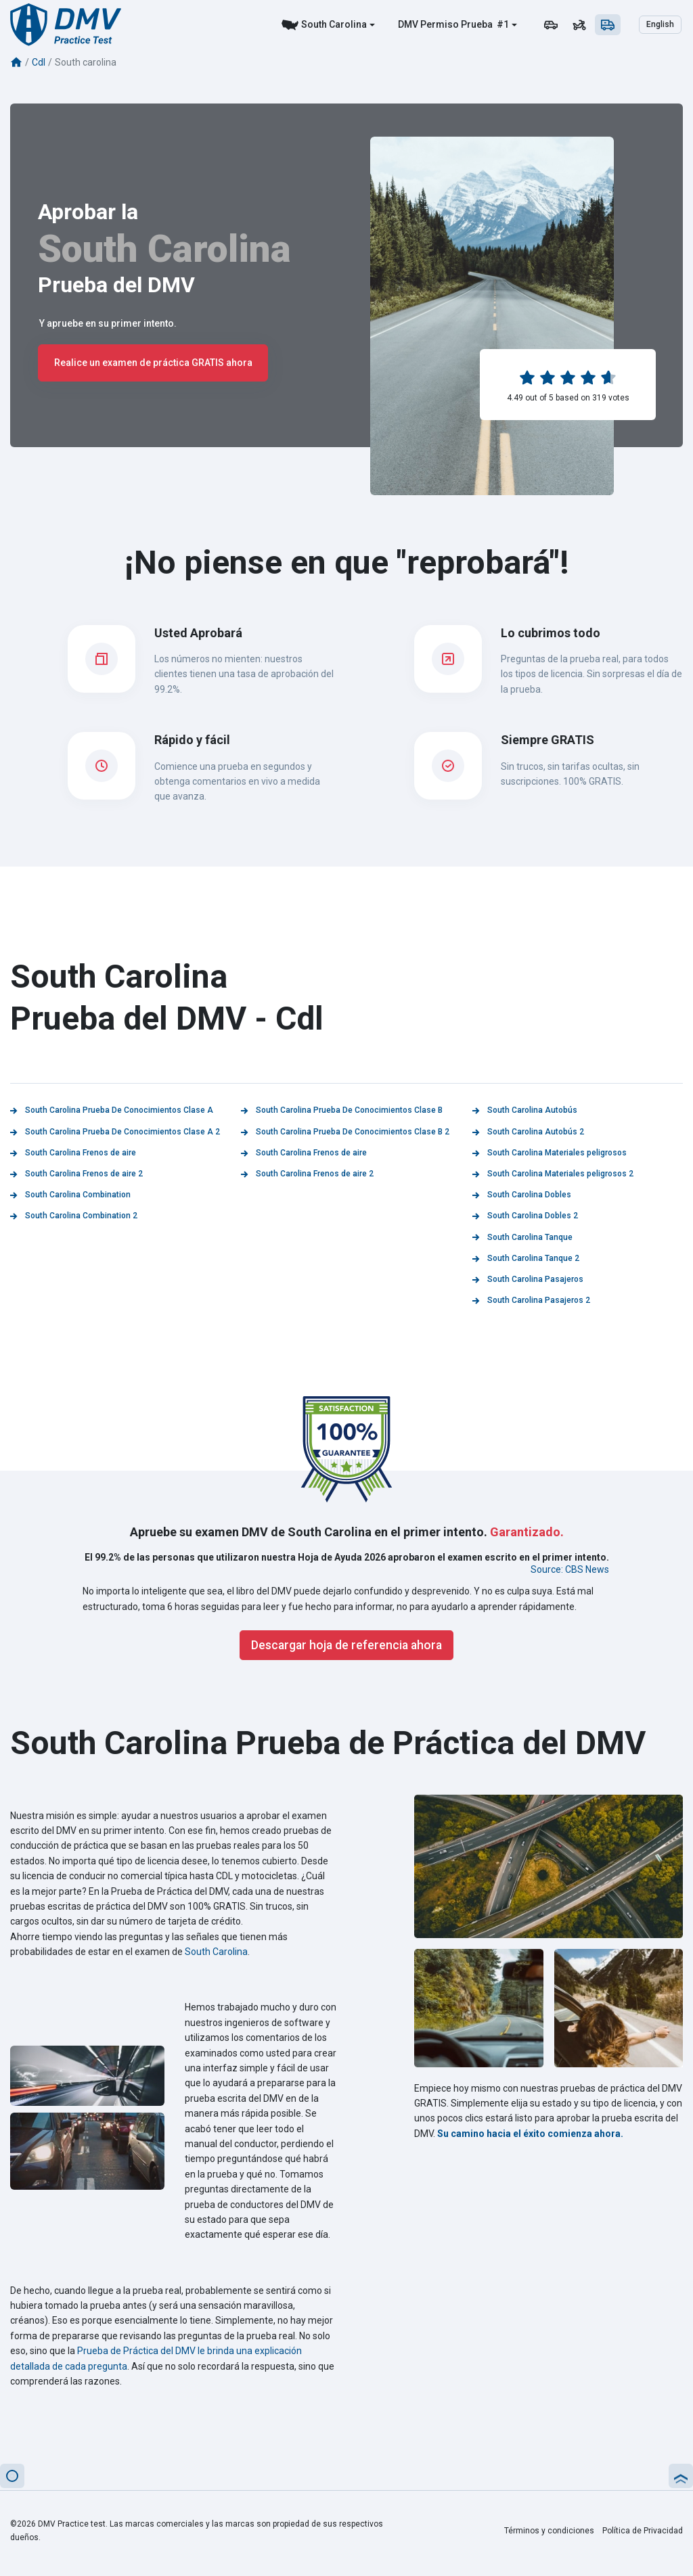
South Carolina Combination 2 (73, 1215)
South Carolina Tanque (522, 1237)
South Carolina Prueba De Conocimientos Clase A (111, 1110)
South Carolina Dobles (521, 1194)
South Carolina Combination (70, 1194)
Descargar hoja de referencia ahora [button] (346, 1645)
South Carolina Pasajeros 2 (531, 1300)
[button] (12, 2476)
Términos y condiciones (549, 2530)
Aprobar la (88, 212)
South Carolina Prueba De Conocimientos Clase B (342, 1110)
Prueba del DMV (116, 285)
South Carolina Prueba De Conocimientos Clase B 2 (345, 1131)
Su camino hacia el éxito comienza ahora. (530, 2133)
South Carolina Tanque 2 (525, 1258)
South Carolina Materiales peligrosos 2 (552, 1173)
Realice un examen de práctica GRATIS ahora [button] (153, 362)
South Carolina (334, 24)
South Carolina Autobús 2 (528, 1131)
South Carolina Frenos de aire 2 (76, 1173)
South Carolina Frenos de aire (73, 1152)
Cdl (38, 62)
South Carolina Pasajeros (527, 1279)
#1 (502, 24)
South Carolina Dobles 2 (525, 1215)
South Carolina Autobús (524, 1110)
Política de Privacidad (642, 2530)
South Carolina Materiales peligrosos (549, 1152)
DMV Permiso (428, 24)
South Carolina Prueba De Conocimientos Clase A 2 (115, 1131)
